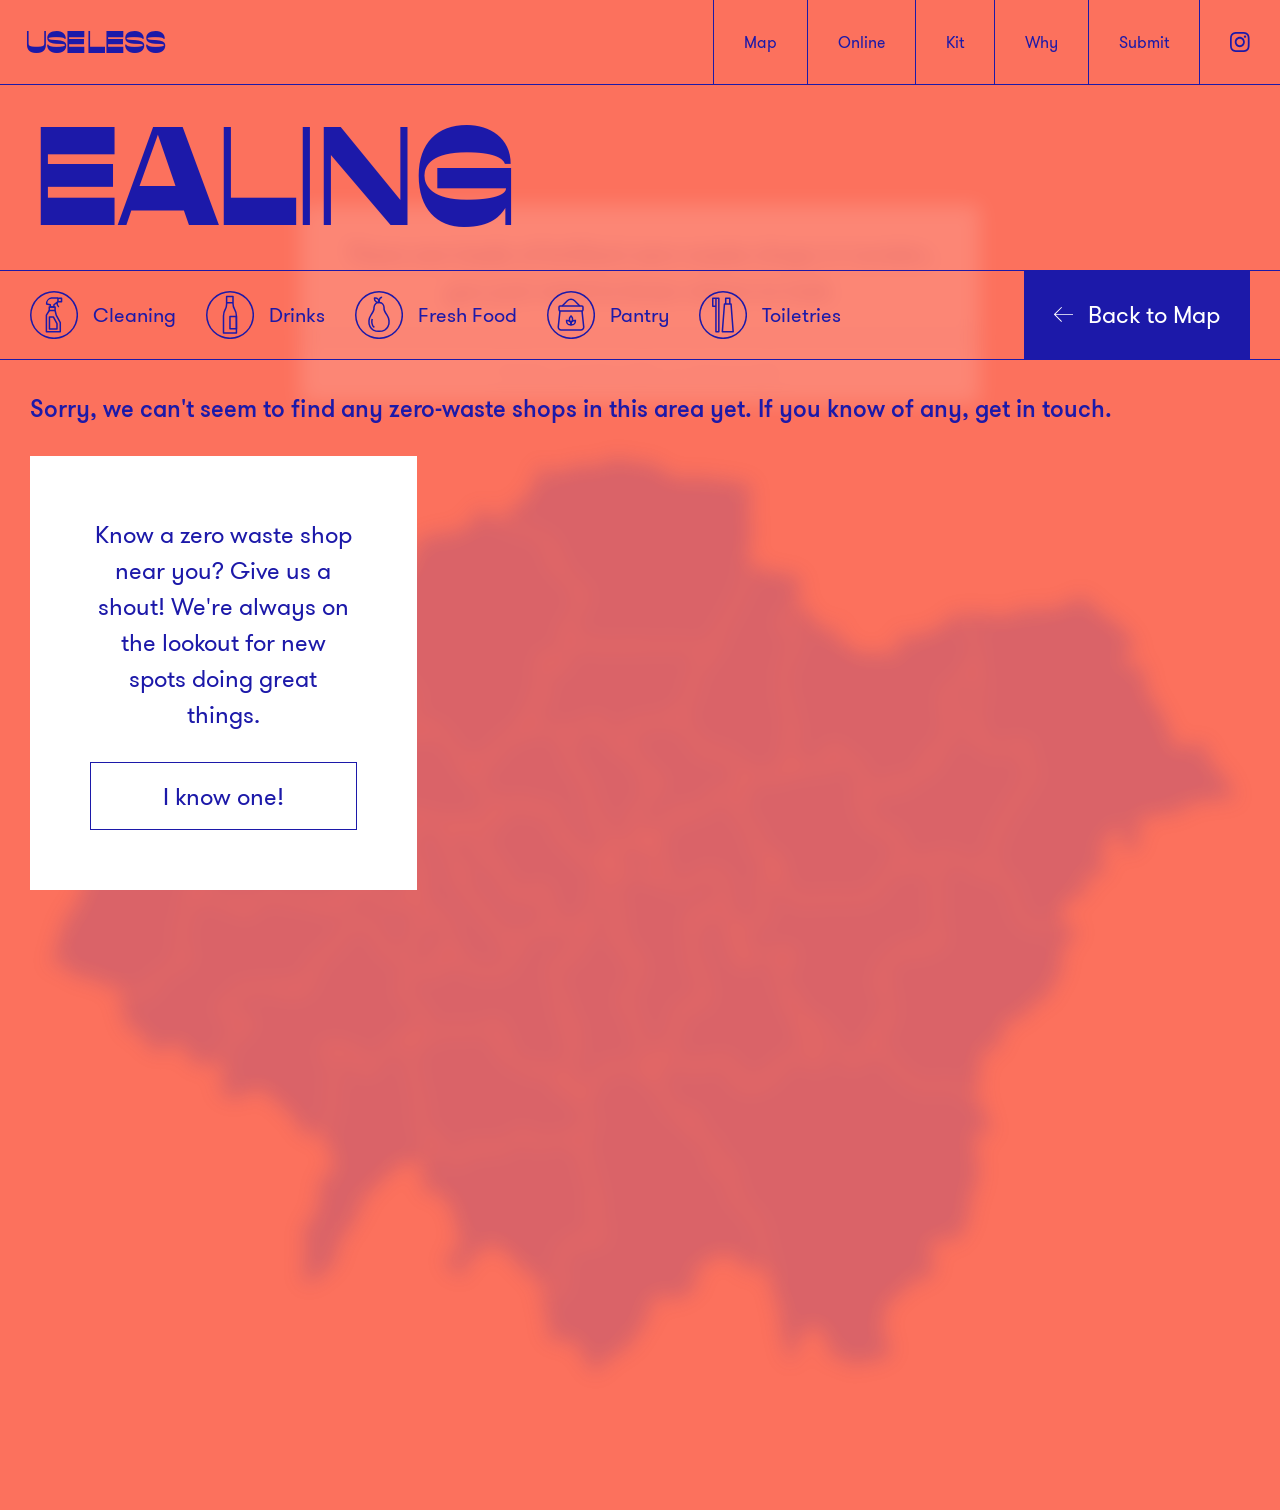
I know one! (223, 796)
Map (760, 42)
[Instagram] (1240, 42)
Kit (955, 42)
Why (1041, 42)
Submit (1144, 42)
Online (861, 42)
